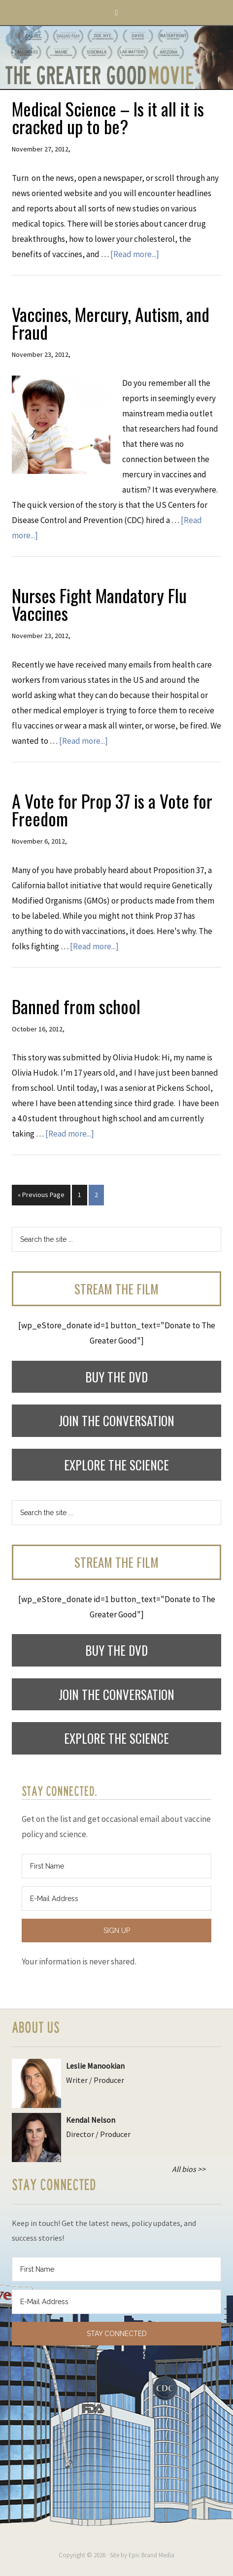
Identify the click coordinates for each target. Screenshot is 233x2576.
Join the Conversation (116, 1420)
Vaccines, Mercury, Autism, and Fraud (110, 323)
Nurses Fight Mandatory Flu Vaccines (99, 604)
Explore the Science (116, 1465)
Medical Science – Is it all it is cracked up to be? (108, 117)
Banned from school (76, 1006)
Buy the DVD (116, 1377)
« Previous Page (41, 1194)
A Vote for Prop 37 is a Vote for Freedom (112, 809)
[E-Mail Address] (117, 1898)
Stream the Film (116, 1289)
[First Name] (117, 1866)
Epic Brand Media (151, 2555)
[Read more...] (134, 254)
